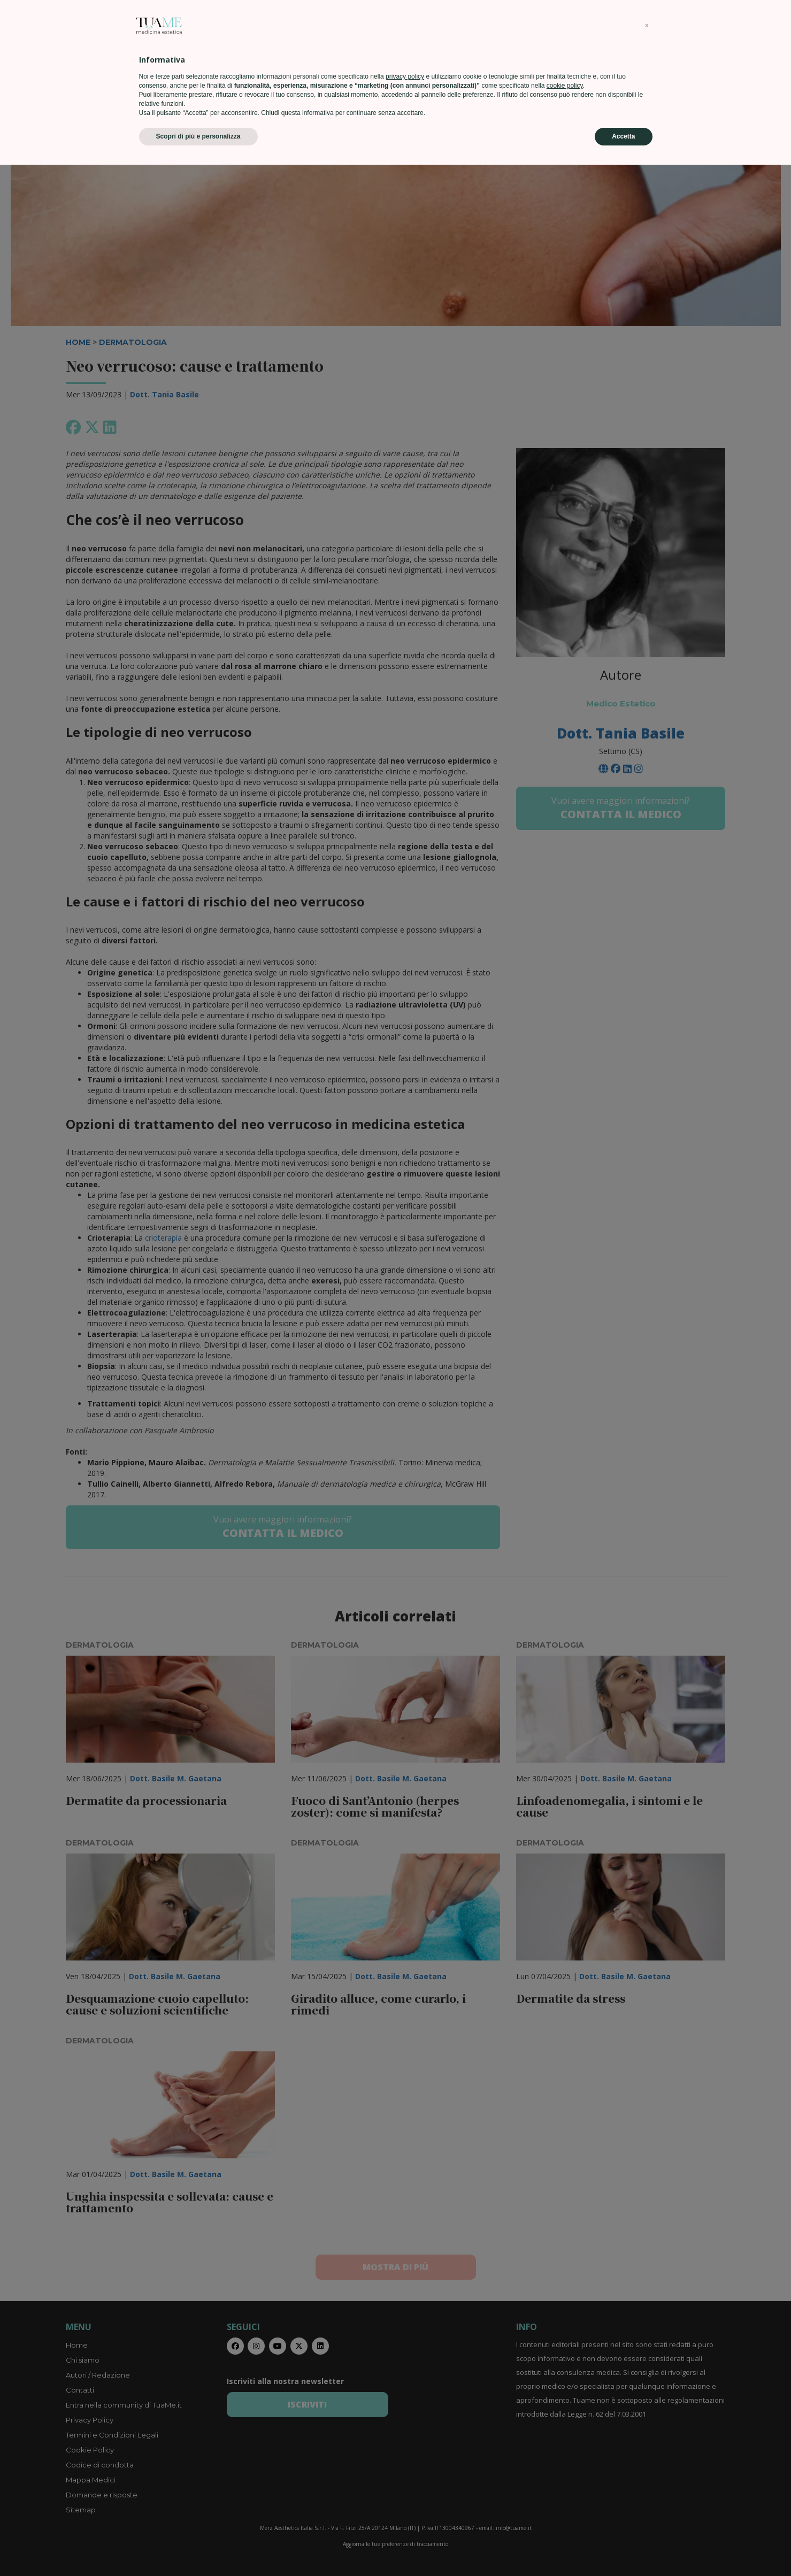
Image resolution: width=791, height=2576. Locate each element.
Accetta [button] (623, 2547)
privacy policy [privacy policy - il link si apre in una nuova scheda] (405, 2488)
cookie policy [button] (565, 2497)
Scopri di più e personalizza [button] (198, 2547)
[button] (647, 2437)
